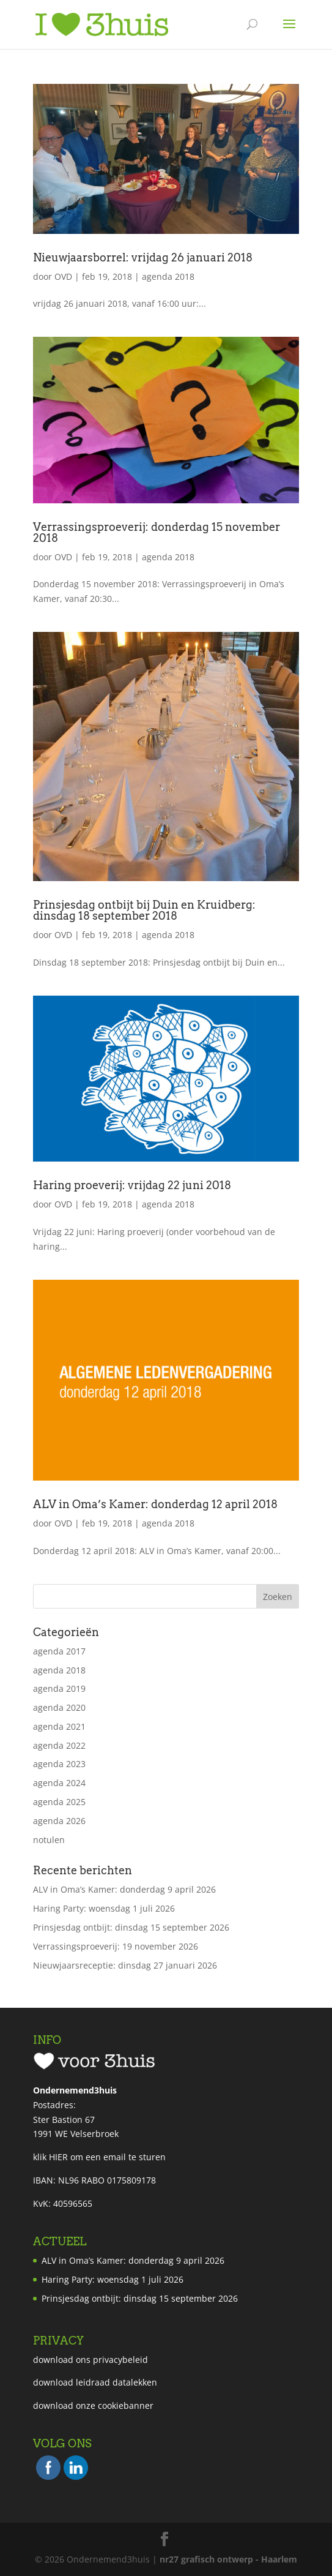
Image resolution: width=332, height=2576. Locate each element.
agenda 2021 (59, 1726)
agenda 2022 (59, 1745)
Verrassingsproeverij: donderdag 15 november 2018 (156, 532)
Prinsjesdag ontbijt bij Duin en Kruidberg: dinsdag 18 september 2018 (144, 910)
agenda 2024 (59, 1783)
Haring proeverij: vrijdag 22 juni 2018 (132, 1185)
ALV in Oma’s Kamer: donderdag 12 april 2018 (155, 1504)
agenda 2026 (59, 1821)
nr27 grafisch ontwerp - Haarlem (228, 2559)
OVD (63, 276)
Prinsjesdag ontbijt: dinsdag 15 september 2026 (131, 1927)
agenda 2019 (59, 1688)
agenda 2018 (168, 276)
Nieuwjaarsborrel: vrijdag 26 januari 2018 (143, 257)
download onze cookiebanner (93, 2405)
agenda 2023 (59, 1764)
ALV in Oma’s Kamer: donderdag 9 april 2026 (124, 1889)
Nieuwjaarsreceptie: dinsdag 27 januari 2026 (125, 1965)
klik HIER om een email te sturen (99, 2157)
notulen (49, 1840)
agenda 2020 (59, 1707)
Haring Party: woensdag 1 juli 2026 (104, 1908)
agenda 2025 (59, 1802)
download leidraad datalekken (95, 2382)
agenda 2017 (59, 1651)
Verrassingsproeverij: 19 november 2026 (115, 1946)
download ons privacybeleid (90, 2359)
